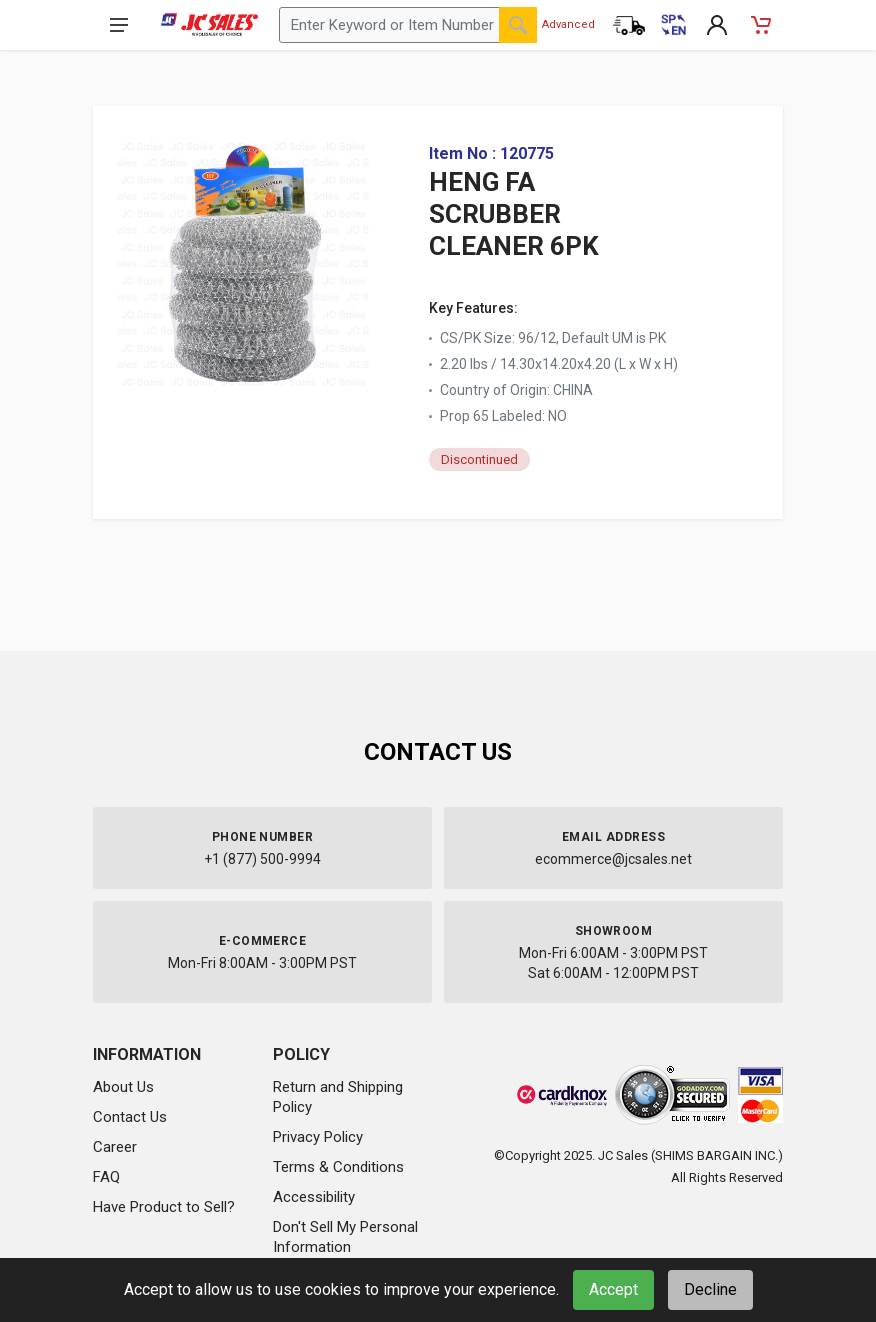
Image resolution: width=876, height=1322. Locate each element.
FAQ (106, 1177)
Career (115, 1147)
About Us (123, 1087)
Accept (613, 1289)
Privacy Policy (318, 1137)
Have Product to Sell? (164, 1207)
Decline (710, 1289)
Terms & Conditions (338, 1167)
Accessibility (314, 1197)
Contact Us (130, 1117)
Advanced (568, 24)
